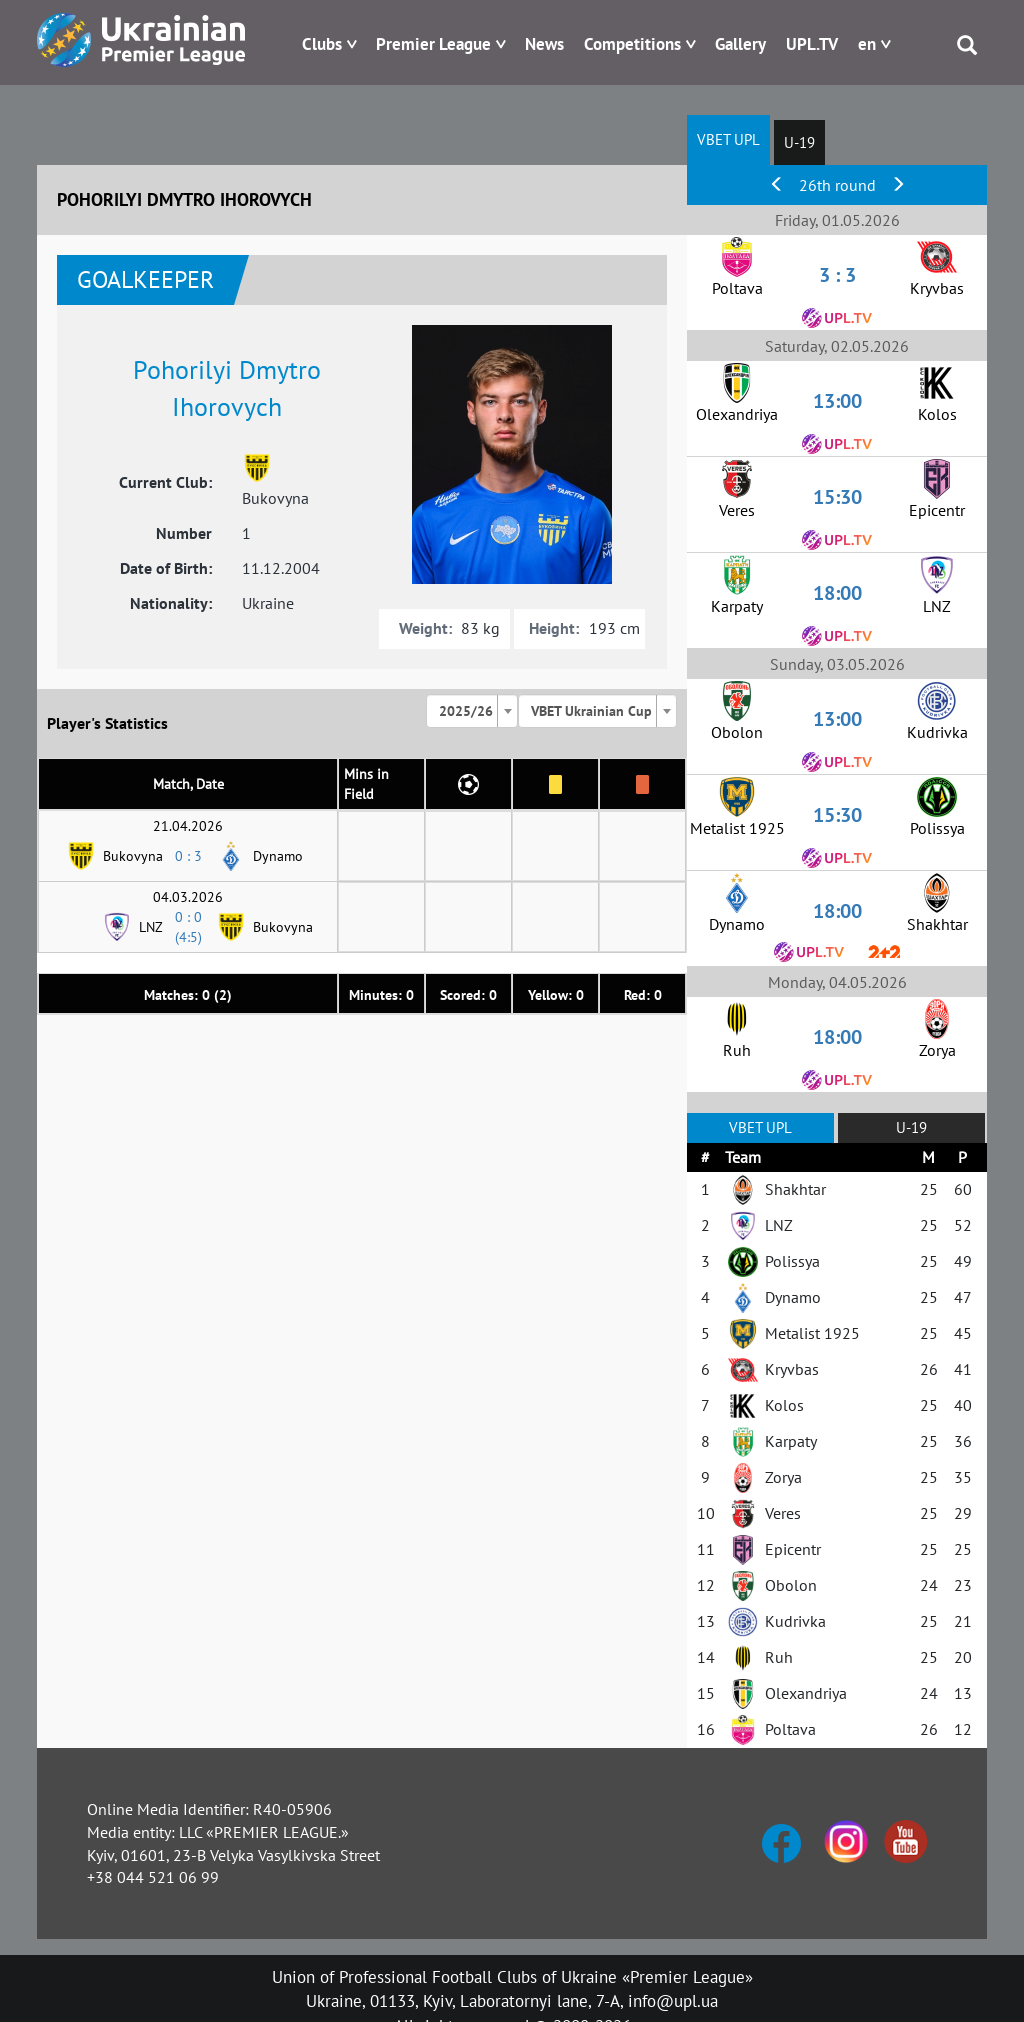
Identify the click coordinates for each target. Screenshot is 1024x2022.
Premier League (433, 44)
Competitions (632, 44)
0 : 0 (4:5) (188, 927)
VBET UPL (728, 139)
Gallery (740, 44)
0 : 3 (188, 856)
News (544, 44)
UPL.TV (812, 44)
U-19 (799, 142)
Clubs (322, 44)
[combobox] (472, 711)
